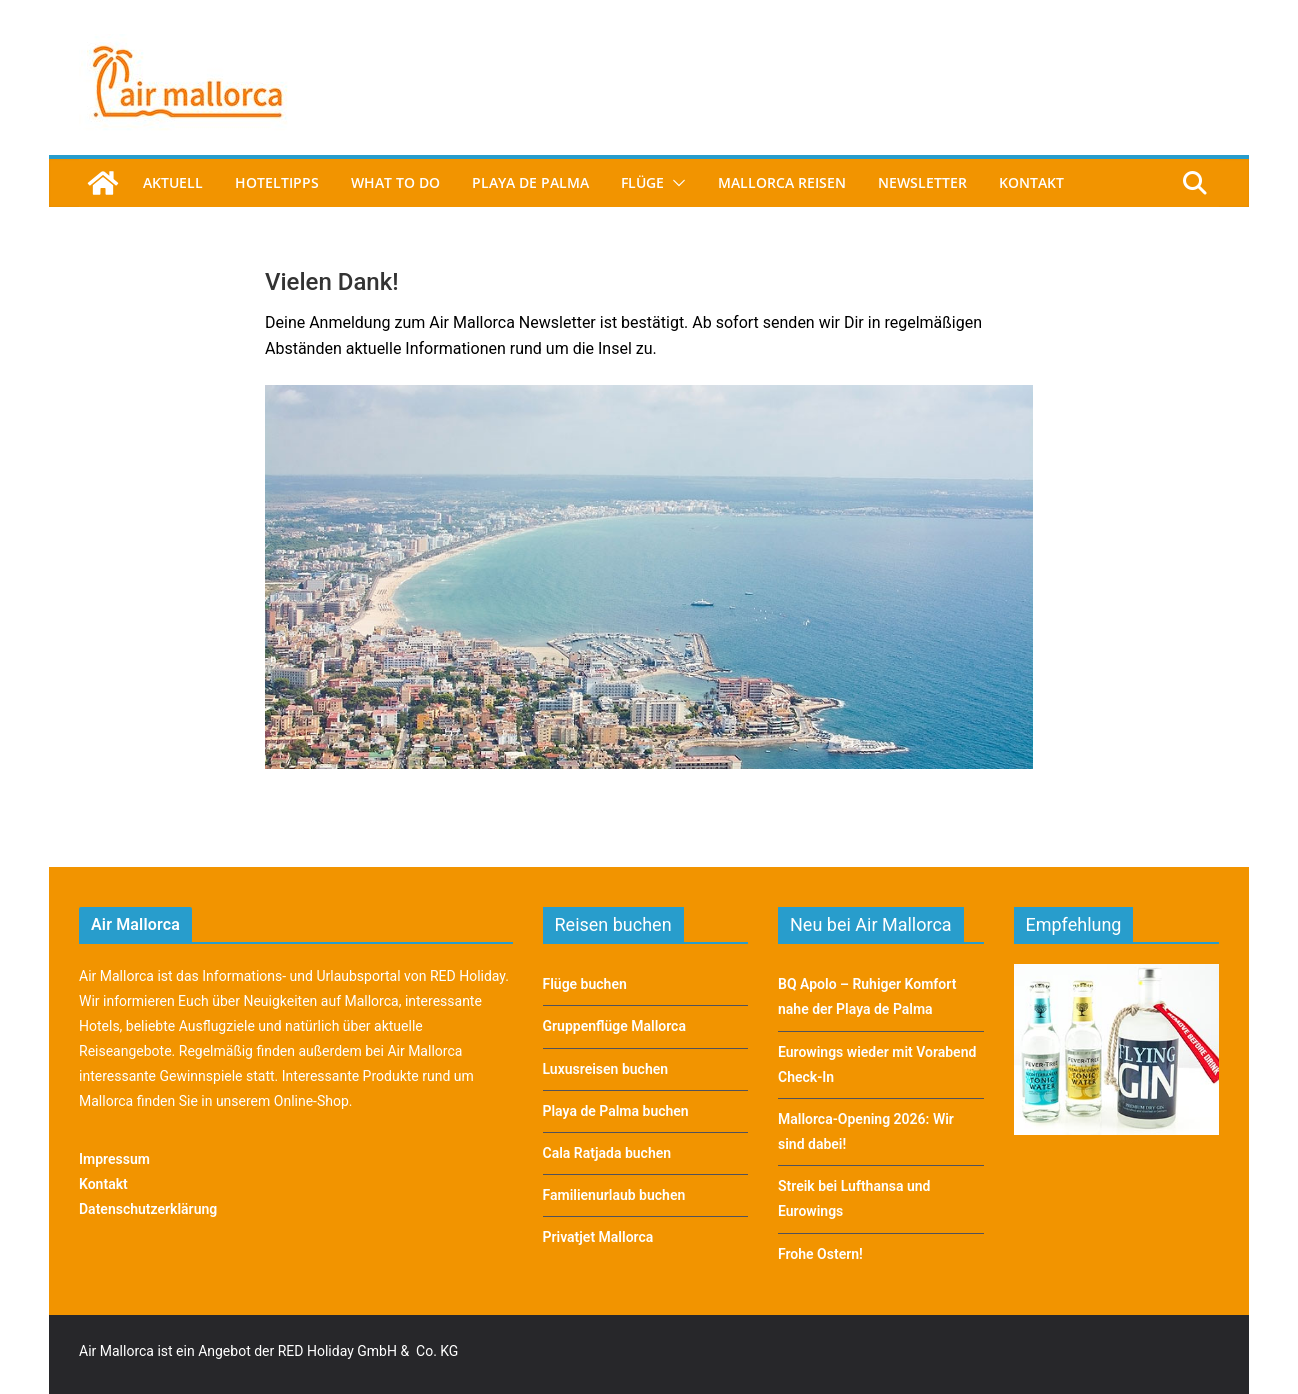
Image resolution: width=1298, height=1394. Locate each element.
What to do (395, 182)
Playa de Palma (530, 182)
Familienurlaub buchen (614, 1195)
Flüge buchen (585, 984)
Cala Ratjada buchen (607, 1153)
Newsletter (922, 182)
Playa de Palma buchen (616, 1111)
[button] (675, 183)
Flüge (642, 182)
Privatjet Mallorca (598, 1237)
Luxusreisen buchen (606, 1069)
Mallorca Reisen (782, 182)
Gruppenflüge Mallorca (614, 1026)
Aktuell (173, 182)
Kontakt (1031, 182)
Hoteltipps (277, 182)
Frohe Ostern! (820, 1254)
